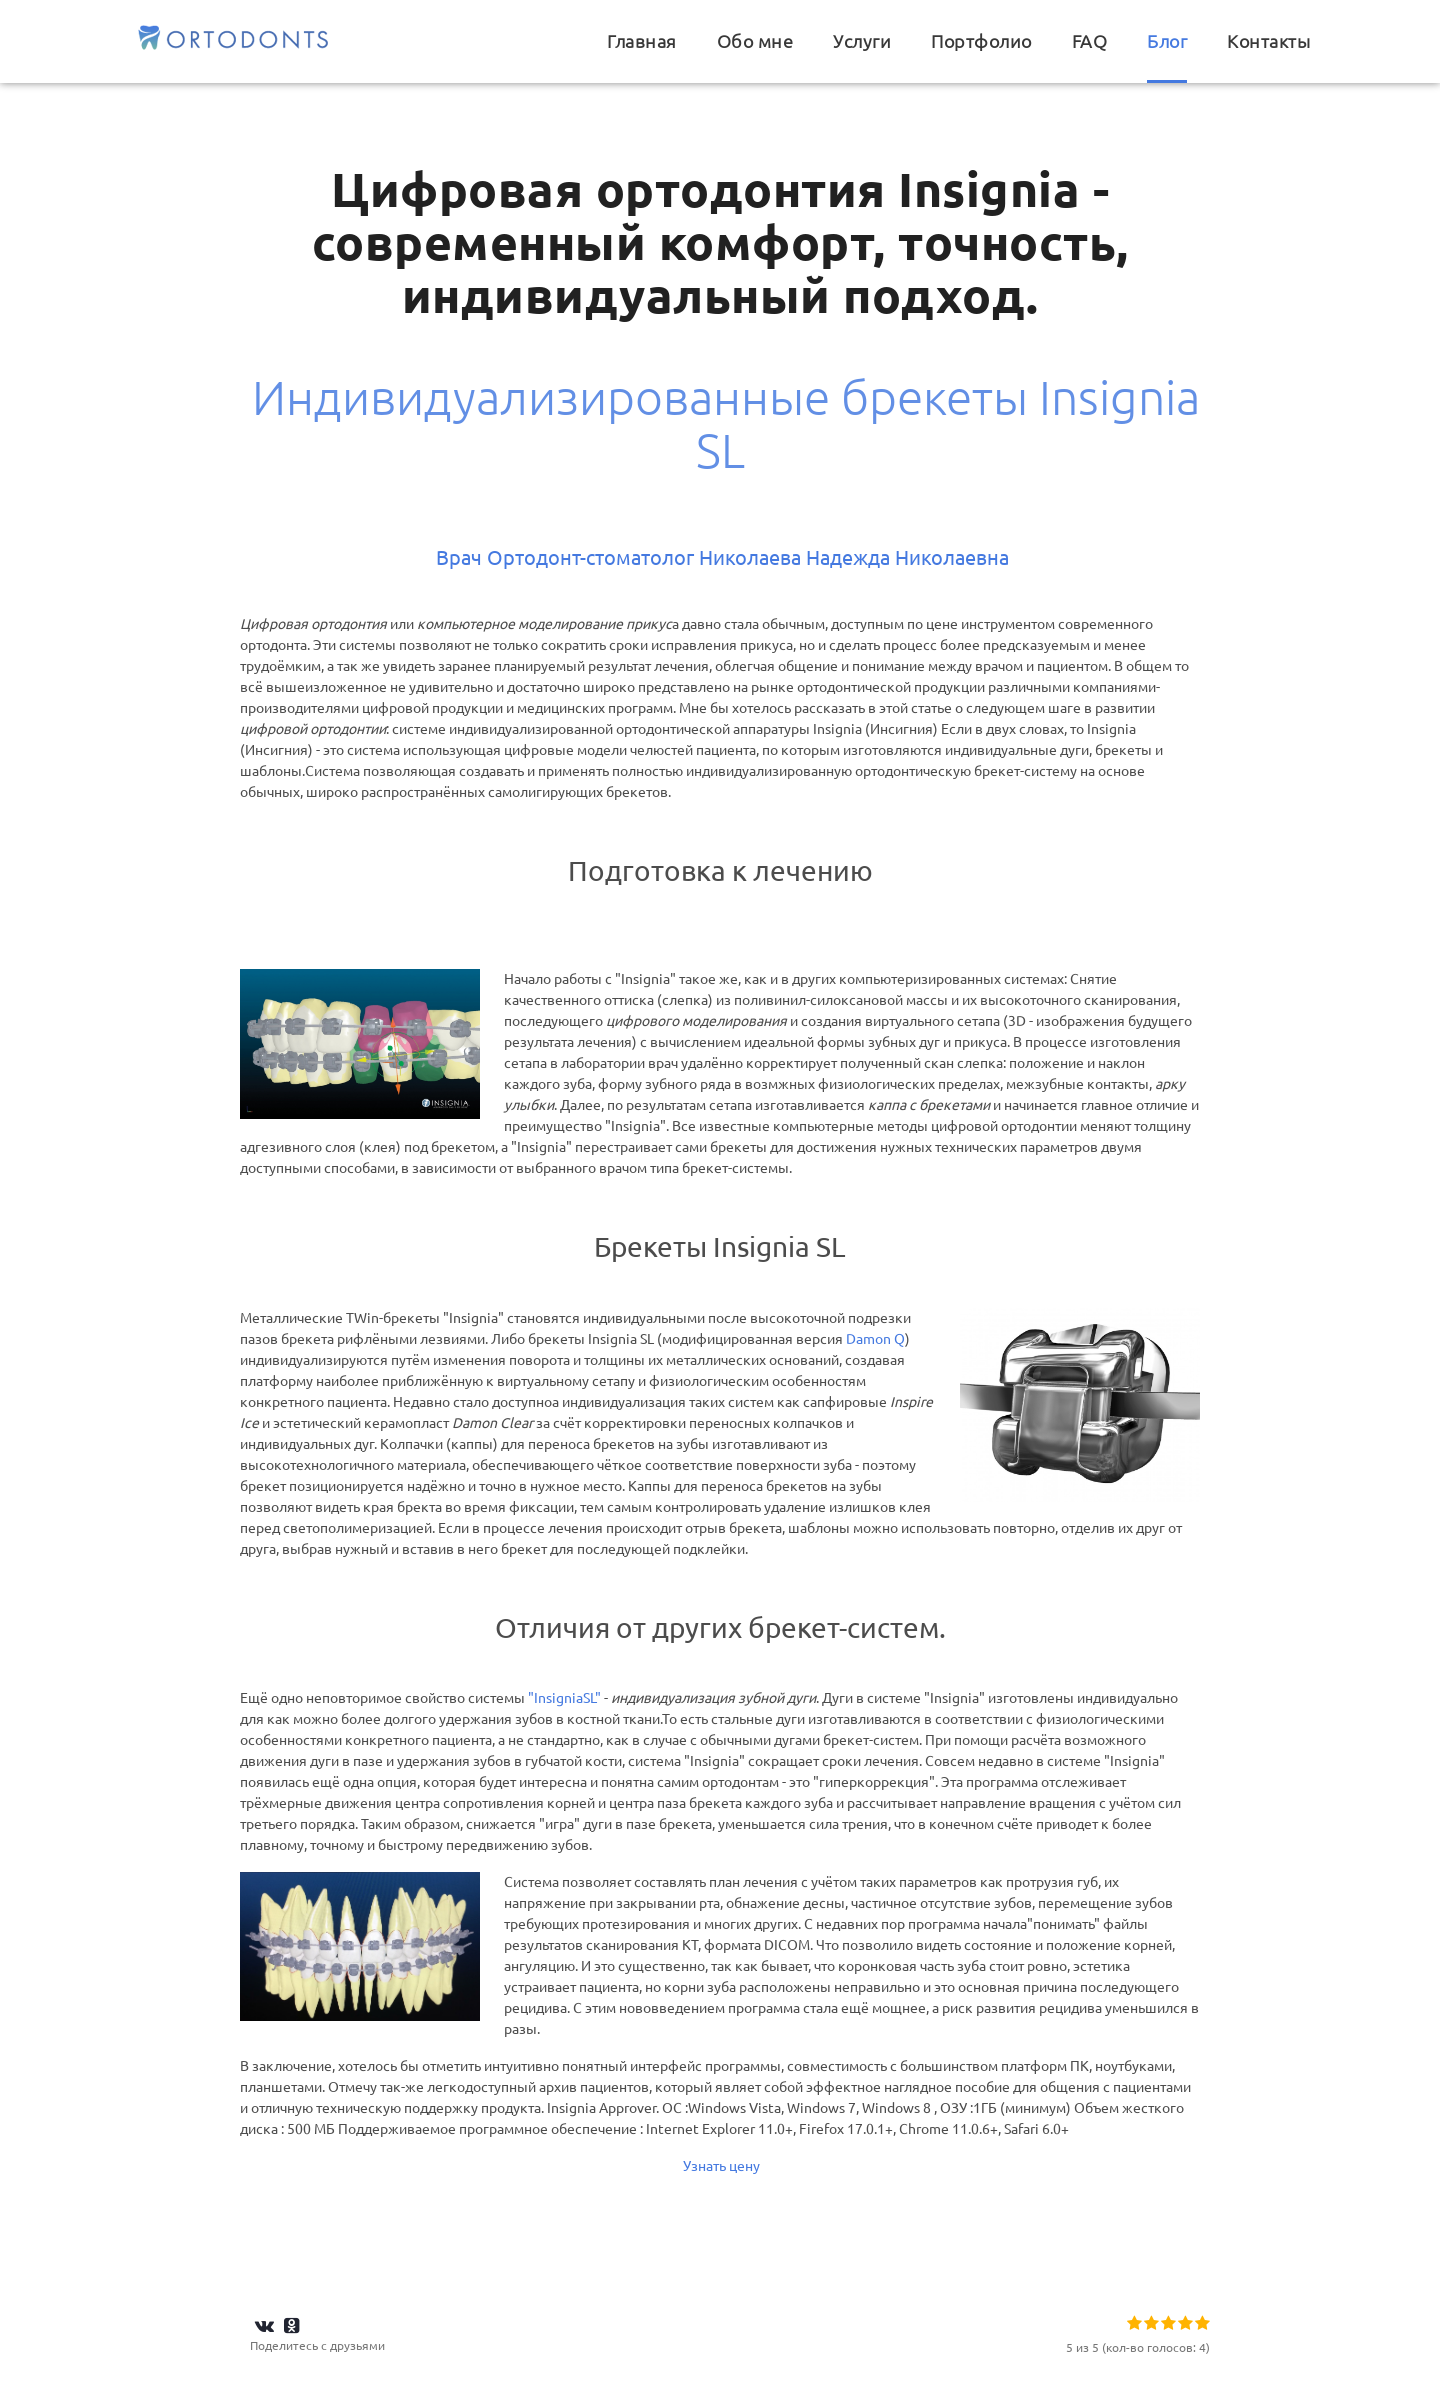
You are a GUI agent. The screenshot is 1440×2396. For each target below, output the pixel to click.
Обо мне (755, 41)
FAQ (1090, 41)
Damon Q (875, 1339)
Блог (1167, 41)
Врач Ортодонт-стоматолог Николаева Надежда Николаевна (722, 557)
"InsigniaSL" (566, 1698)
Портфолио (981, 41)
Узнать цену (720, 2166)
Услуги (862, 41)
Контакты (1268, 41)
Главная (642, 41)
